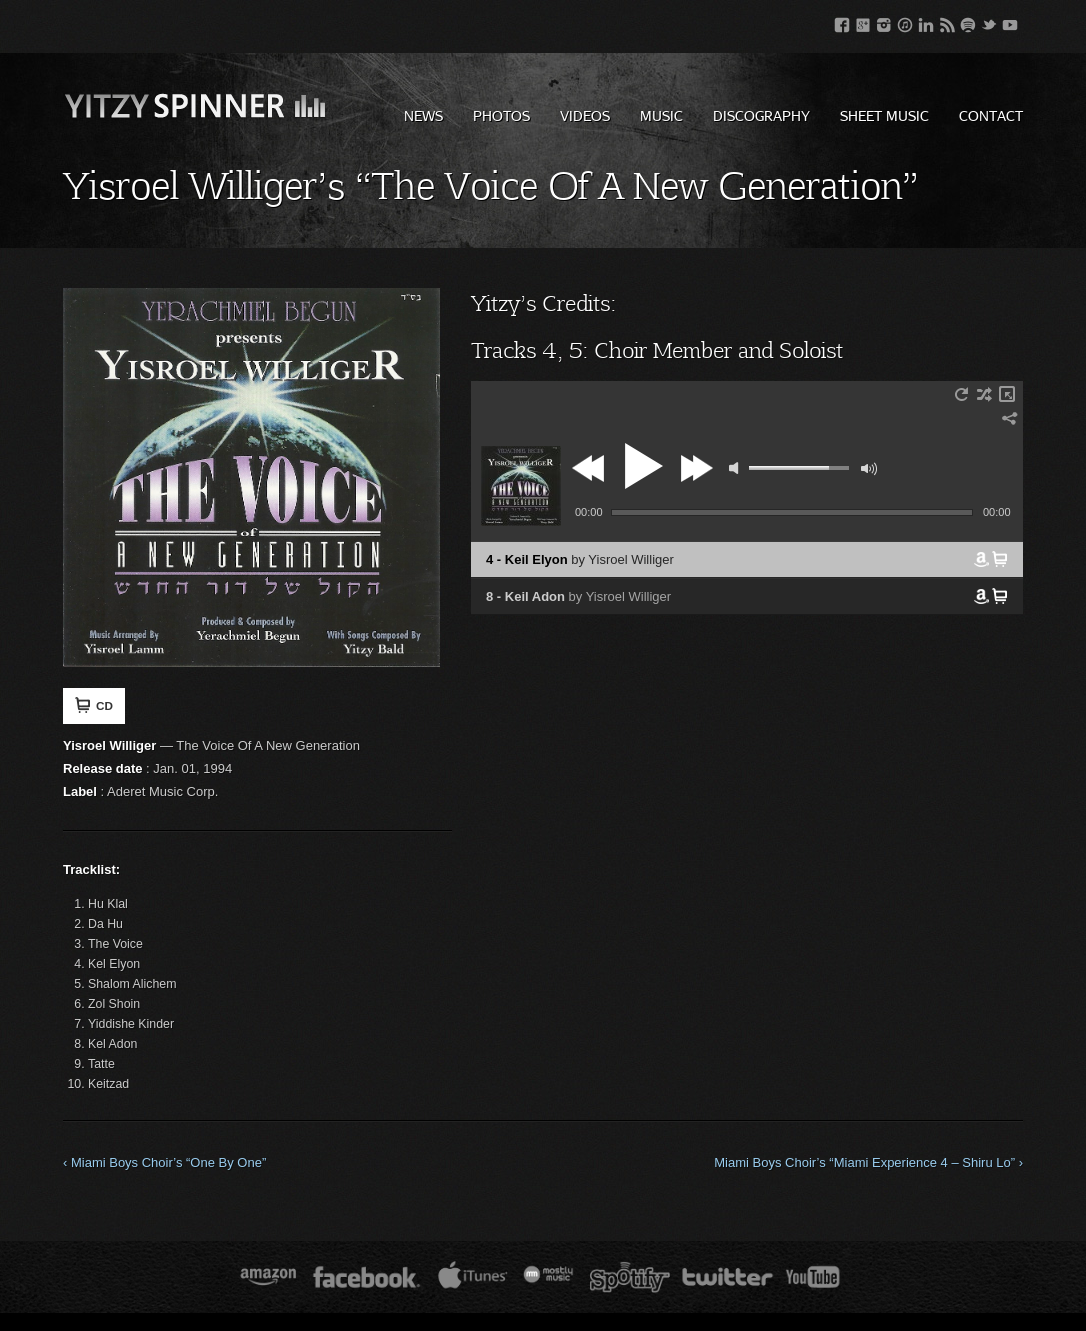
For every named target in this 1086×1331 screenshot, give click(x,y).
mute (734, 468)
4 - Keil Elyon (580, 559)
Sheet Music (884, 115)
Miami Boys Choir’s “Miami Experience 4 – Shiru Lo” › (868, 1162)
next (696, 468)
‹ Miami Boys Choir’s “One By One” (164, 1162)
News (423, 115)
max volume (869, 469)
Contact (991, 115)
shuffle (984, 394)
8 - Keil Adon (578, 596)
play (641, 466)
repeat (961, 394)
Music (661, 115)
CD (94, 705)
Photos (501, 115)
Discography (761, 115)
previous (591, 468)
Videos (585, 115)
